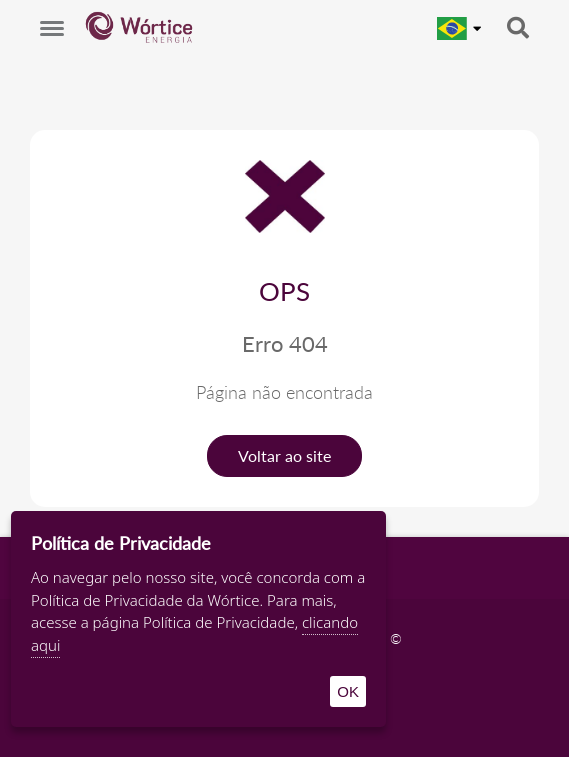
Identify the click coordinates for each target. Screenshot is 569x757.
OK (348, 691)
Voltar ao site (284, 455)
